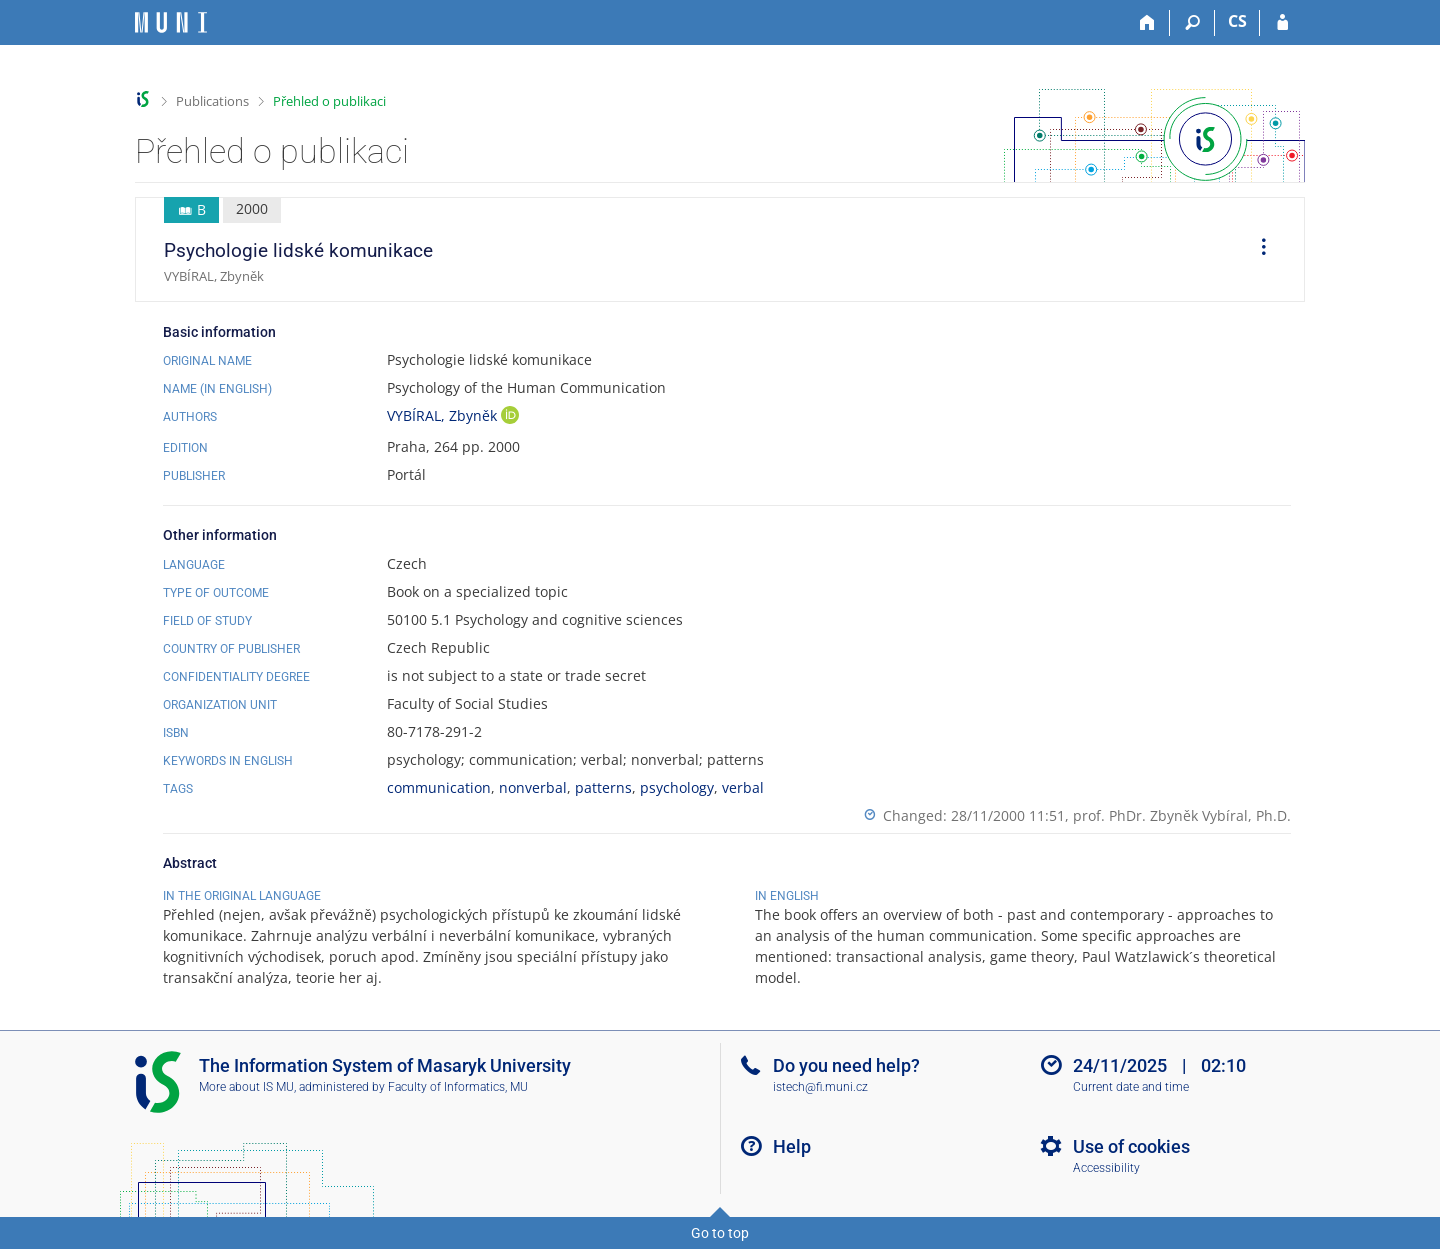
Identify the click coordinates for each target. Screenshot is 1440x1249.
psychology (677, 787)
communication (439, 787)
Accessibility (1106, 1168)
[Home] (1147, 23)
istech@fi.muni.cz (820, 1087)
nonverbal (533, 787)
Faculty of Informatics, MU (458, 1087)
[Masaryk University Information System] (171, 22)
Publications (212, 101)
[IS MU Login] (1282, 23)
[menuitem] (1257, 250)
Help (792, 1146)
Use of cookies (1131, 1146)
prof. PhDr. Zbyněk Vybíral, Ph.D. (1182, 815)
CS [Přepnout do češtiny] (1237, 21)
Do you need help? (846, 1065)
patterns (603, 787)
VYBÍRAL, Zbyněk (444, 415)
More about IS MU (246, 1087)
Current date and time (1131, 1087)
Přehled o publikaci (329, 101)
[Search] (1192, 23)
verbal (743, 787)
